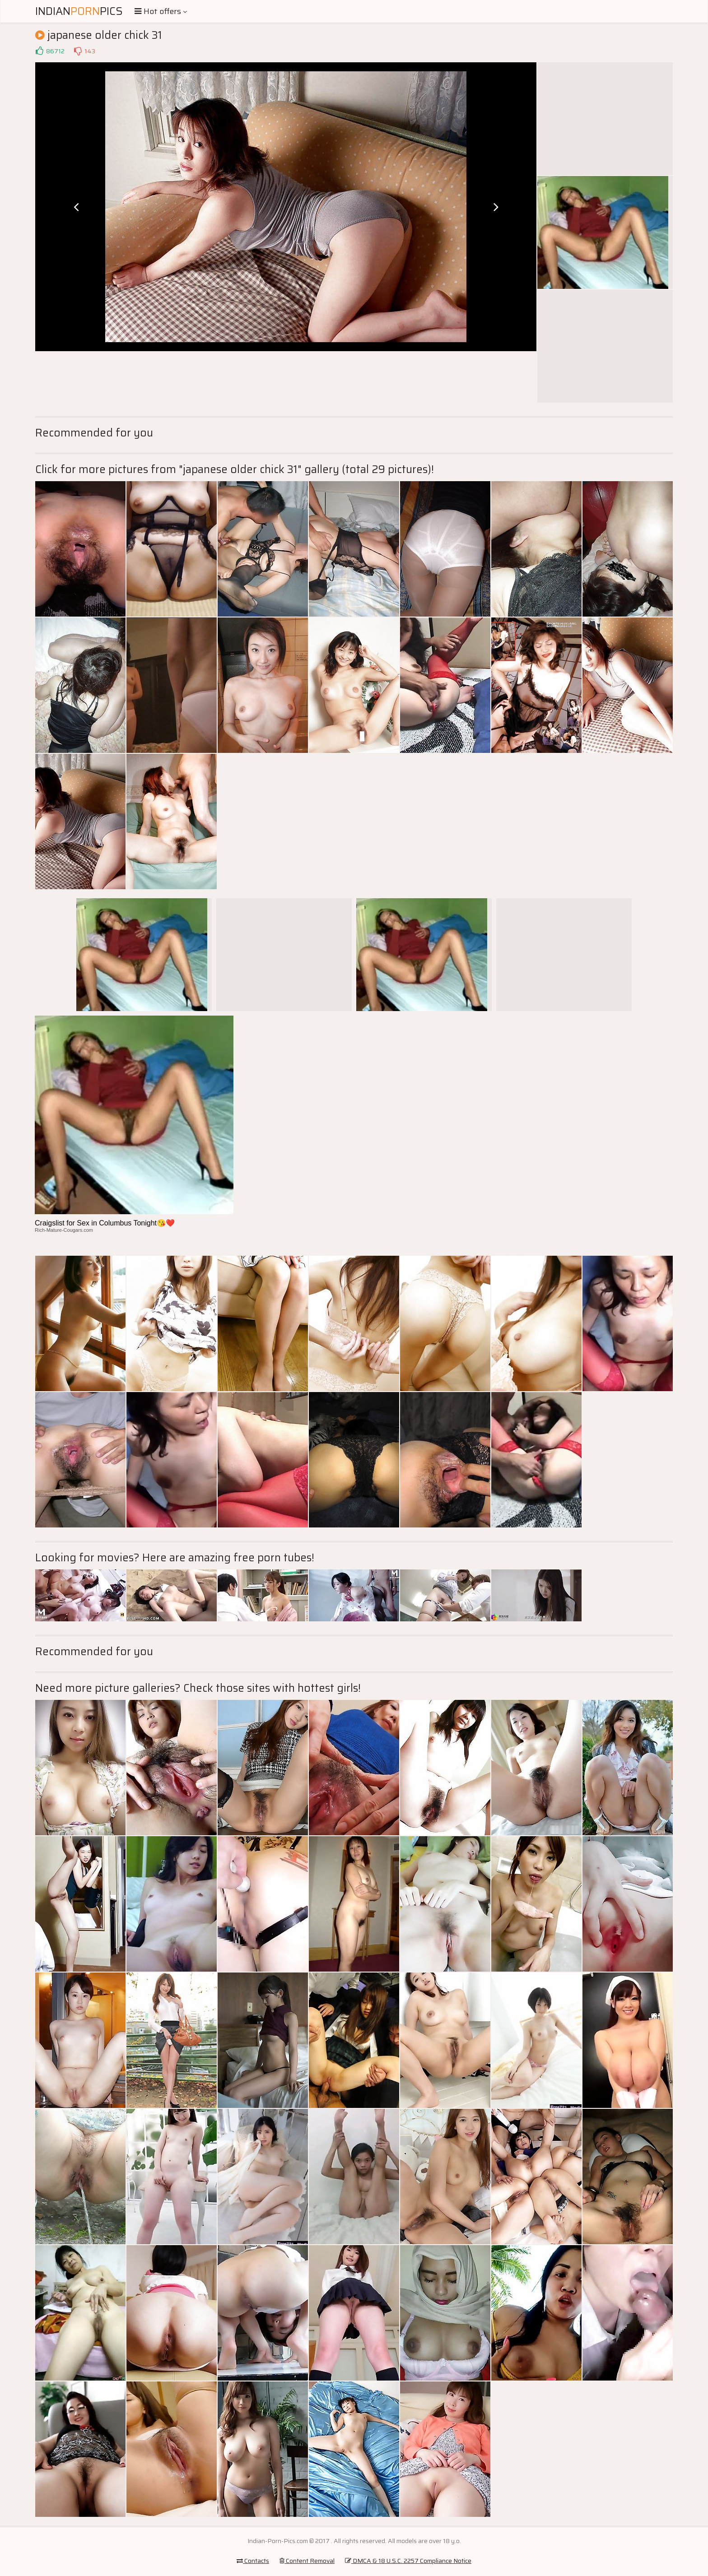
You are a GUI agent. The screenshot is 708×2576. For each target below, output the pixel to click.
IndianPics (79, 11)
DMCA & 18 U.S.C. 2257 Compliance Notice (408, 2561)
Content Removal (307, 2561)
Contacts (253, 2561)
